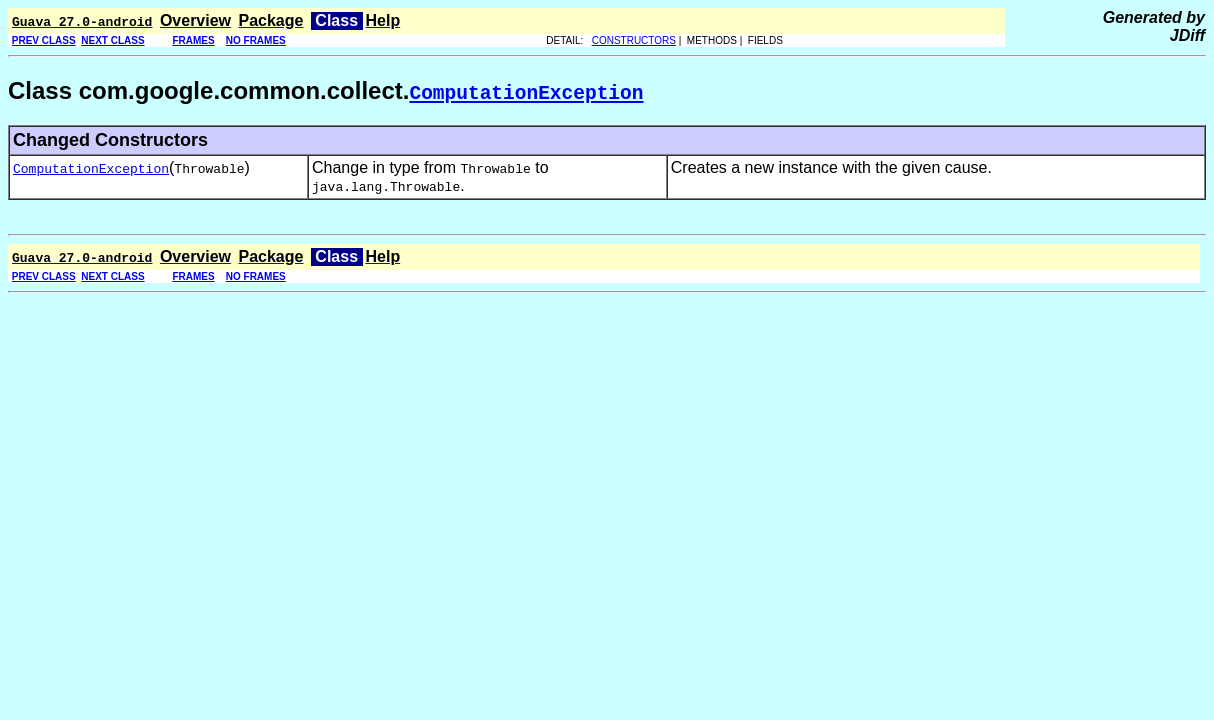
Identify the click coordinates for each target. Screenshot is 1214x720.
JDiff (1187, 35)
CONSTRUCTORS (634, 40)
